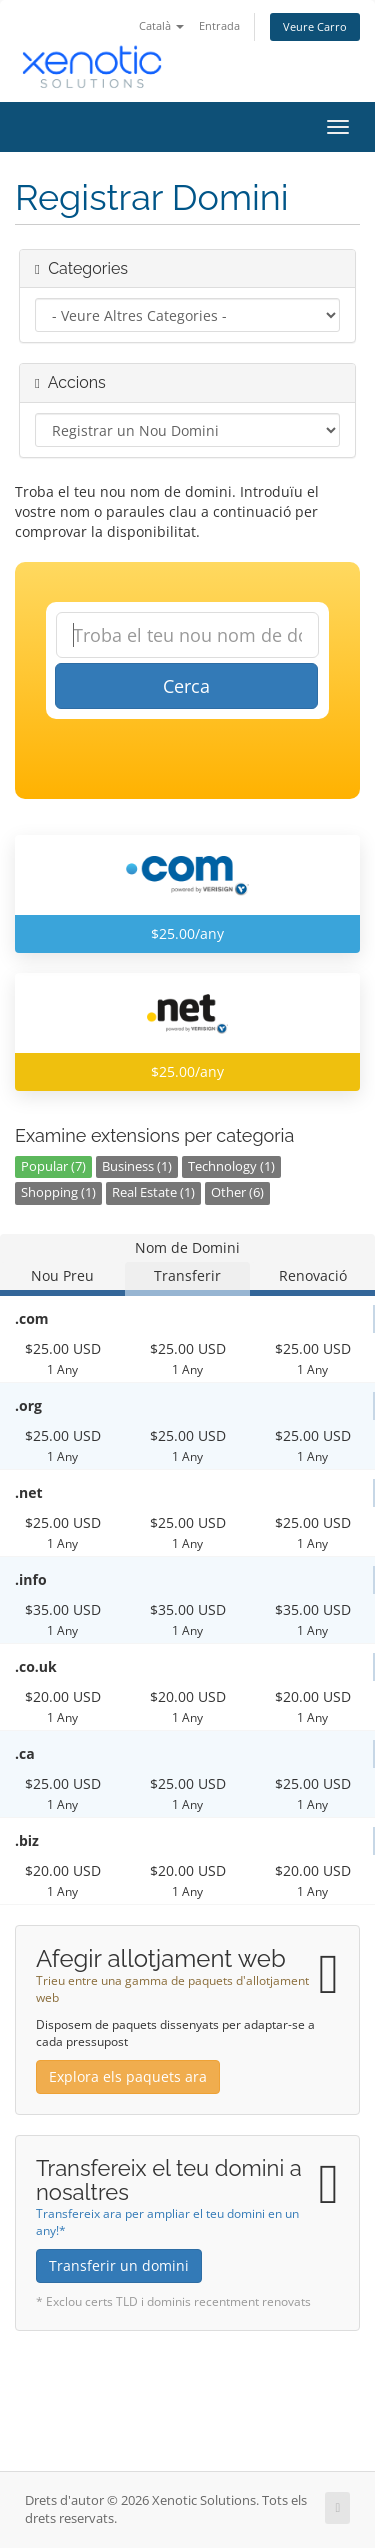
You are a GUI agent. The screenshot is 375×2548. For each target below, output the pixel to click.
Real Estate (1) (153, 1192)
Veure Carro (315, 26)
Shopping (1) (58, 1192)
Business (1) (137, 1166)
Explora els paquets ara (128, 2076)
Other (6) (237, 1192)
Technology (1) (231, 1166)
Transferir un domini (119, 2265)
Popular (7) (53, 1166)
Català (161, 25)
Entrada (219, 25)
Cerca (186, 686)
